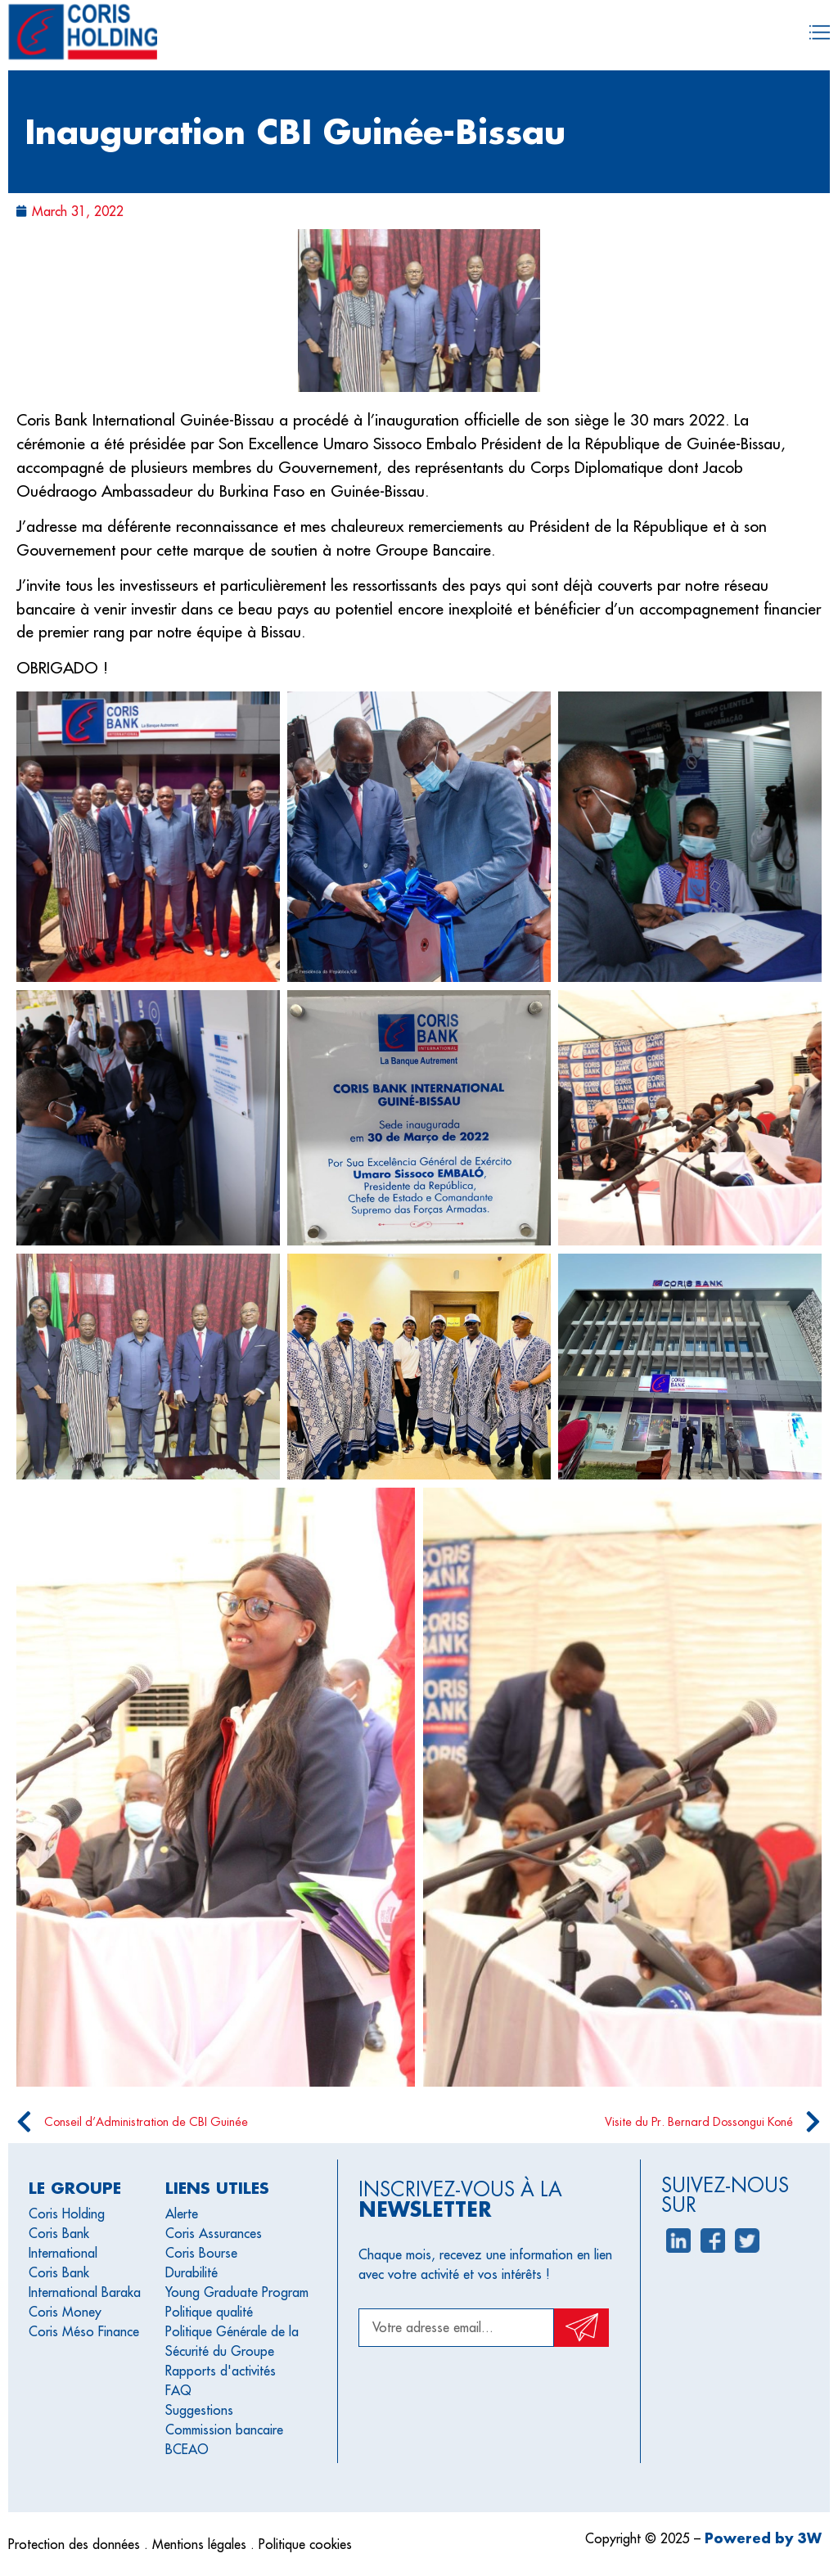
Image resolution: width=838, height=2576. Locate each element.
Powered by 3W (763, 2538)
